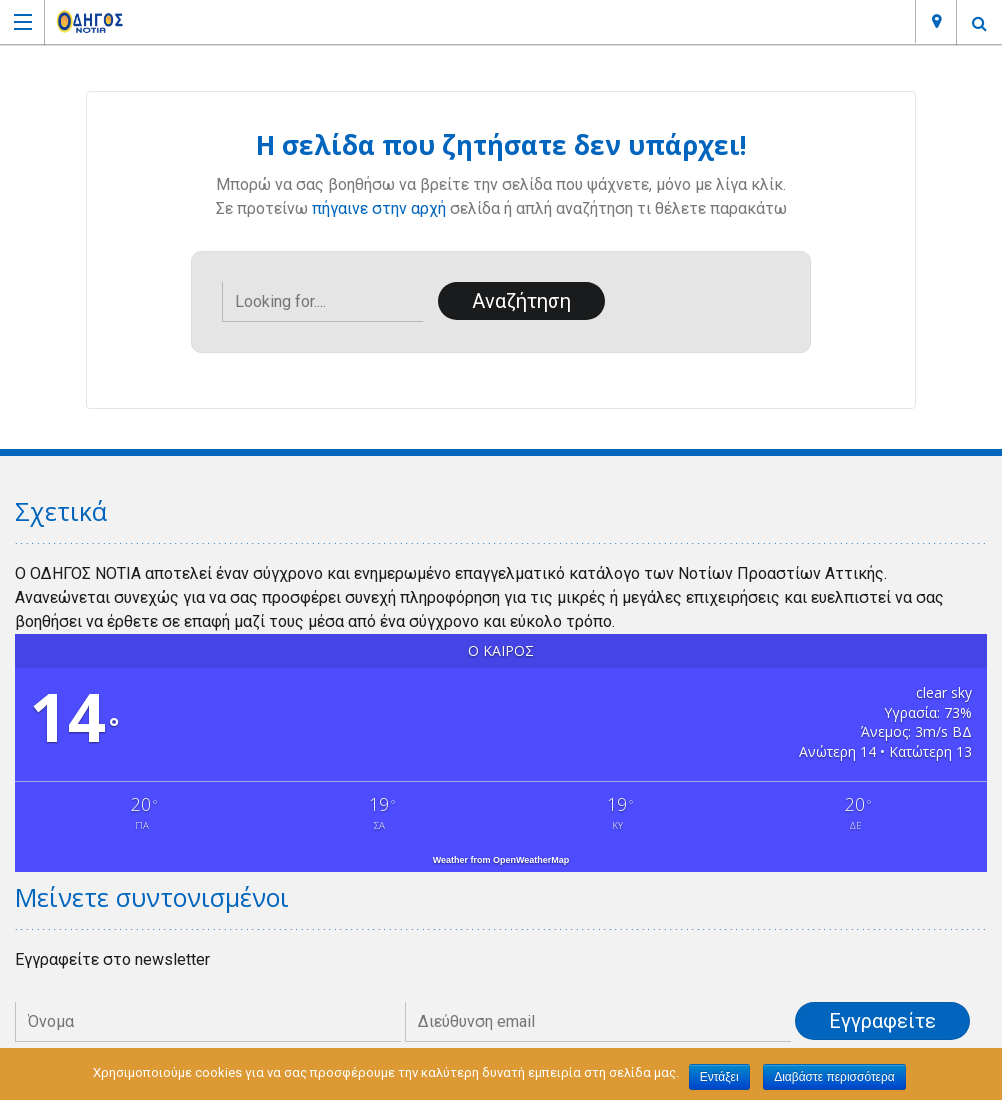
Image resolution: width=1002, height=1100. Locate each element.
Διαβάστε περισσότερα (834, 1077)
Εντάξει (719, 1077)
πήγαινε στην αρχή (379, 208)
